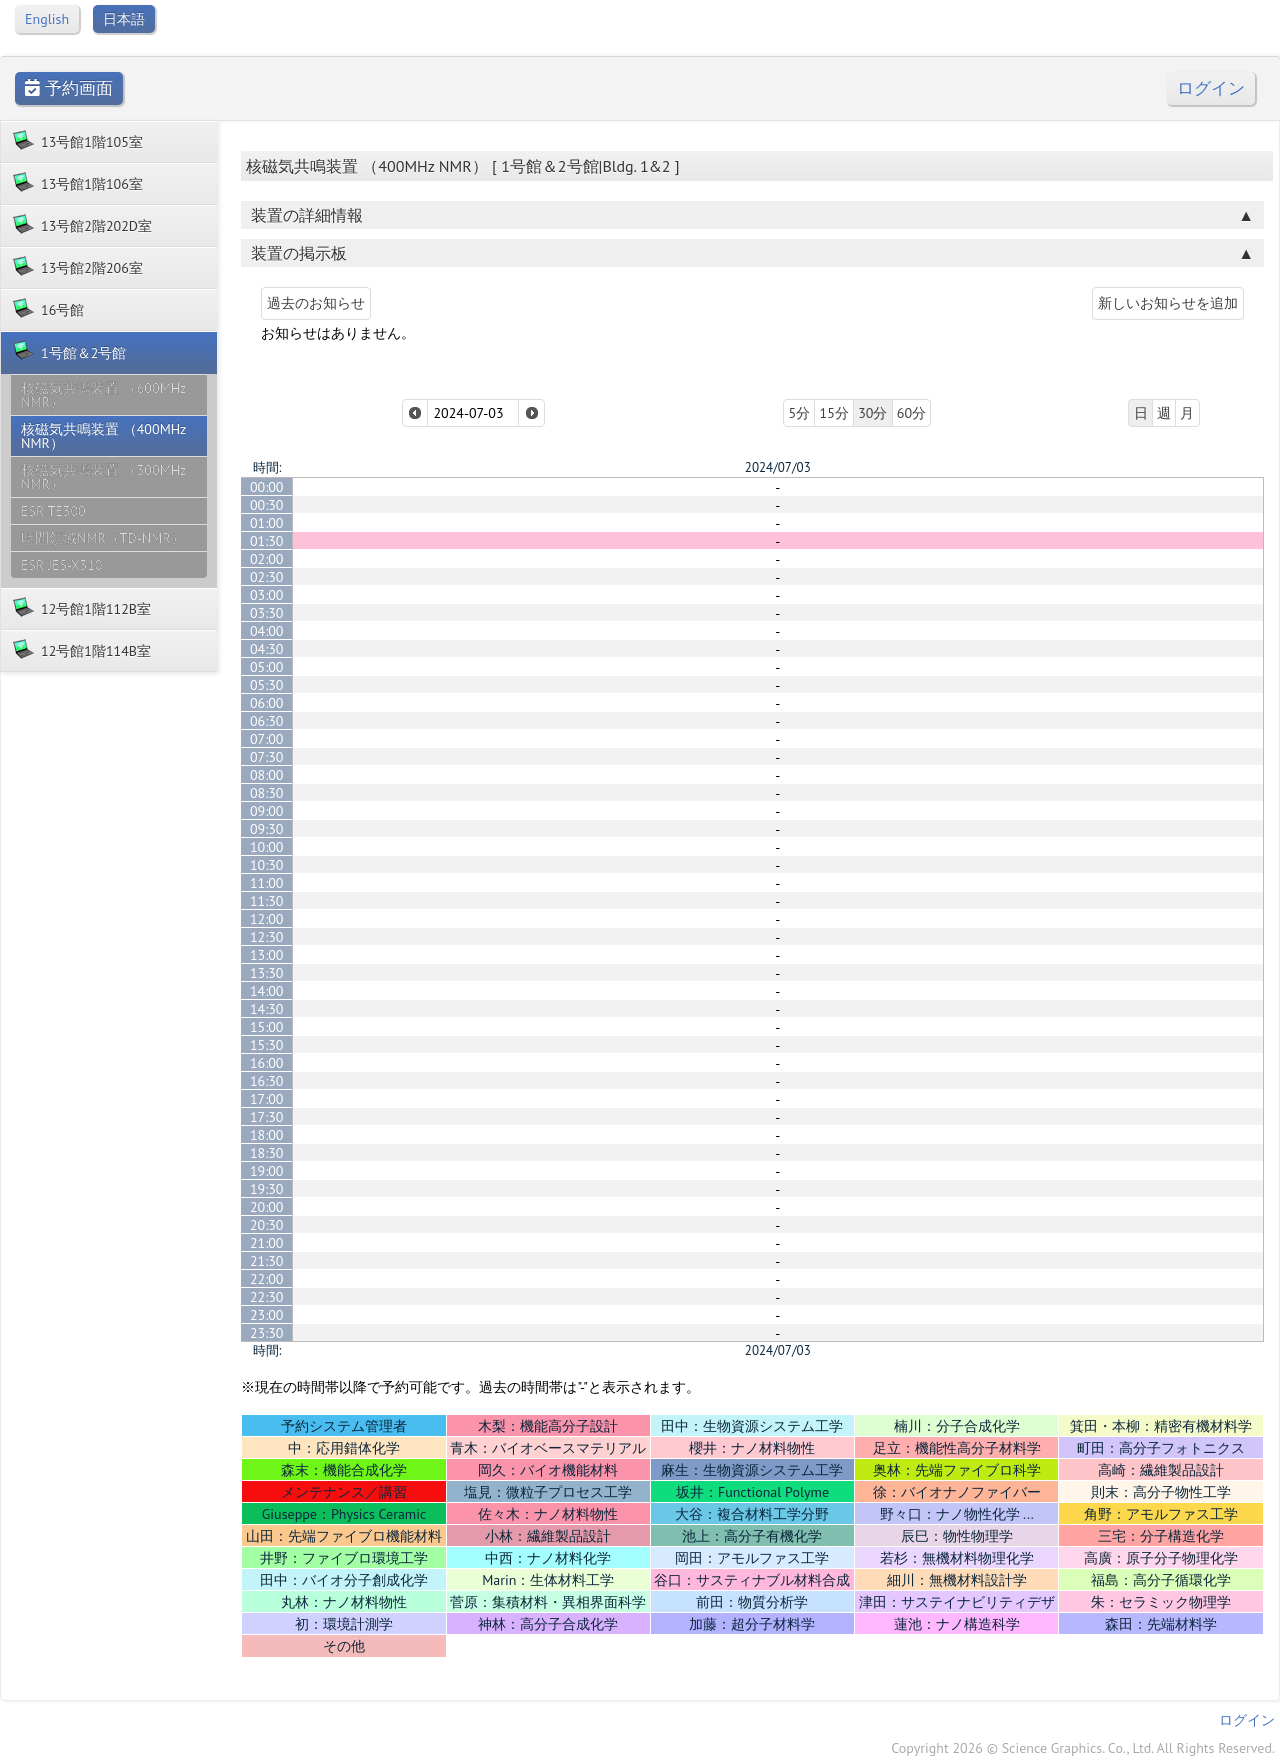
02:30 (267, 577)
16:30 (267, 1081)
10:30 (267, 865)
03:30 (267, 613)
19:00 (267, 1171)
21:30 (267, 1261)
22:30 (267, 1297)
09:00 (267, 811)
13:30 (267, 973)
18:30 (267, 1153)
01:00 (267, 523)
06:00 (267, 703)
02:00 (267, 559)
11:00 (267, 883)
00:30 (267, 505)
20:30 (267, 1225)
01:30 (267, 541)
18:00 (267, 1135)
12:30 (267, 937)
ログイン (1211, 88)
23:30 (267, 1333)
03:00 (267, 595)
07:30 (267, 757)
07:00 (267, 739)
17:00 (267, 1099)
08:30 (267, 793)
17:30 (267, 1117)
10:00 (267, 847)
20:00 (267, 1207)
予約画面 (69, 88)
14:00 (267, 991)
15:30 (267, 1045)
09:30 (267, 829)
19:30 (267, 1189)
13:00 (267, 955)
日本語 (124, 19)
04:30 (267, 649)
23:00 (267, 1315)
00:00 (267, 487)
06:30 (267, 721)
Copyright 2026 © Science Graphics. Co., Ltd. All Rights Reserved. (1083, 1748)
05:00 (267, 667)
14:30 (267, 1009)
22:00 (267, 1279)
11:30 (267, 901)
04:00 (267, 631)
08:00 (267, 775)
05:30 (267, 685)
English (47, 19)
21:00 (267, 1243)
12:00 (267, 919)
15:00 (267, 1027)
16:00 (267, 1063)
